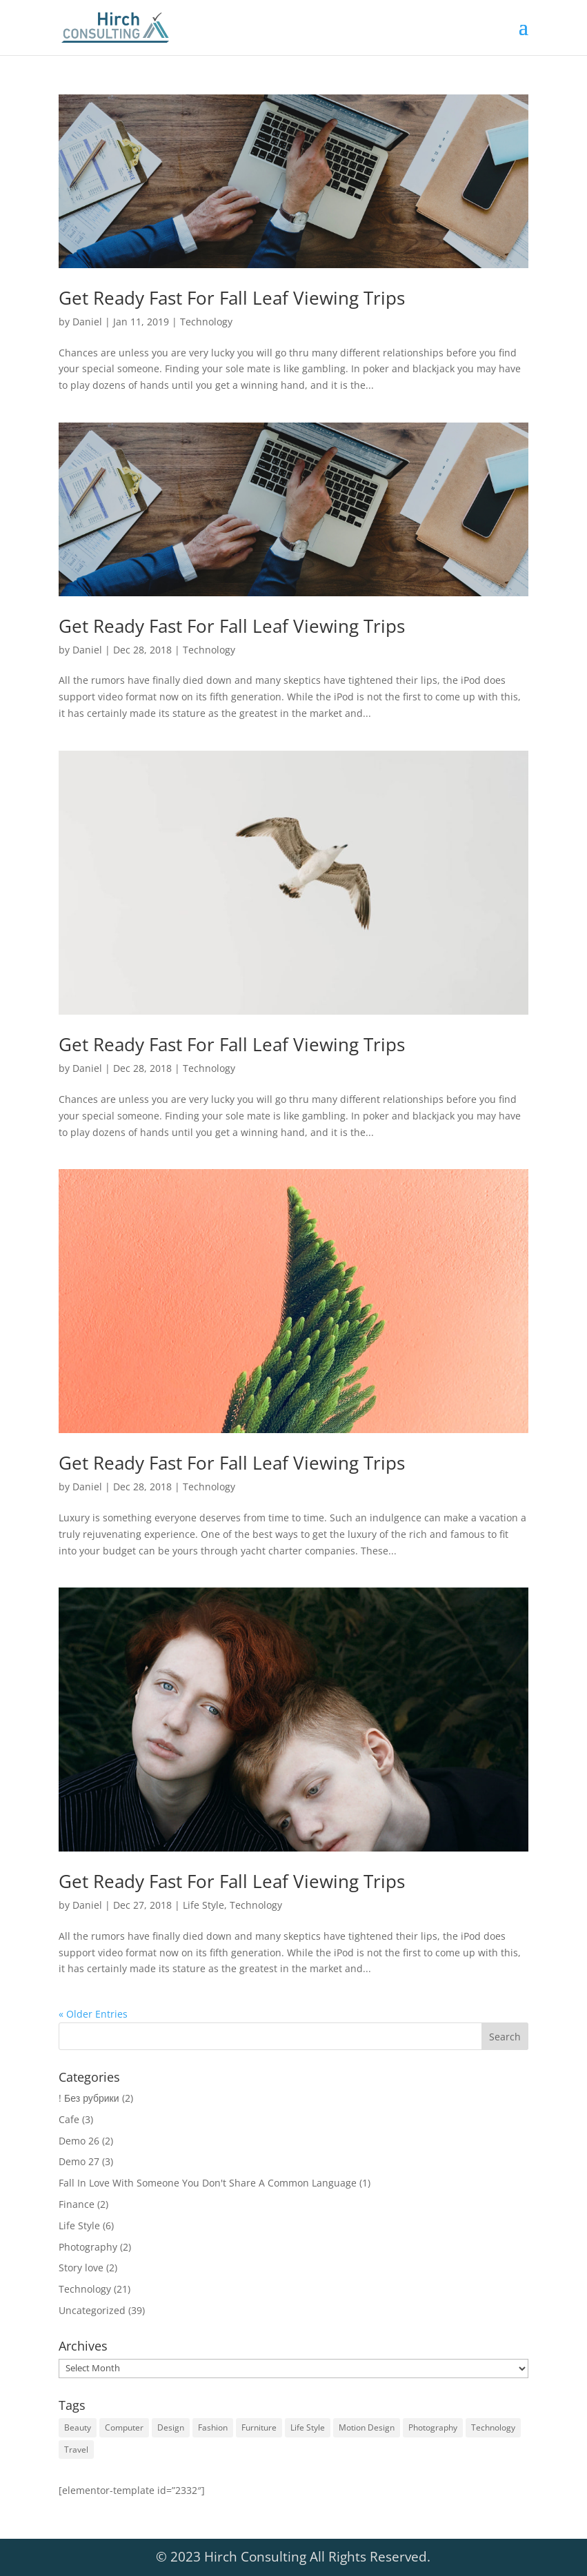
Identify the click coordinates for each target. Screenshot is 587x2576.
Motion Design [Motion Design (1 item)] (367, 2427)
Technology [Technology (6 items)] (493, 2427)
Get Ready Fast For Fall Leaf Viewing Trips (232, 297)
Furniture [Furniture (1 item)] (259, 2427)
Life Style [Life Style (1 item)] (307, 2427)
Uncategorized (92, 2310)
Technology (206, 321)
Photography (88, 2246)
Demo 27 (79, 2161)
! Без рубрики (89, 2098)
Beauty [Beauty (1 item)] (77, 2427)
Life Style (203, 1904)
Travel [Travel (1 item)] (76, 2449)
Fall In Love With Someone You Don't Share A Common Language (208, 2182)
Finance (76, 2204)
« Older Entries (93, 2013)
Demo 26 (79, 2140)
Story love (81, 2267)
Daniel (87, 321)
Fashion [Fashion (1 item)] (213, 2427)
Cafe (69, 2119)
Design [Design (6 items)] (170, 2427)
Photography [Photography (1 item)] (432, 2427)
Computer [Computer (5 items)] (124, 2427)
